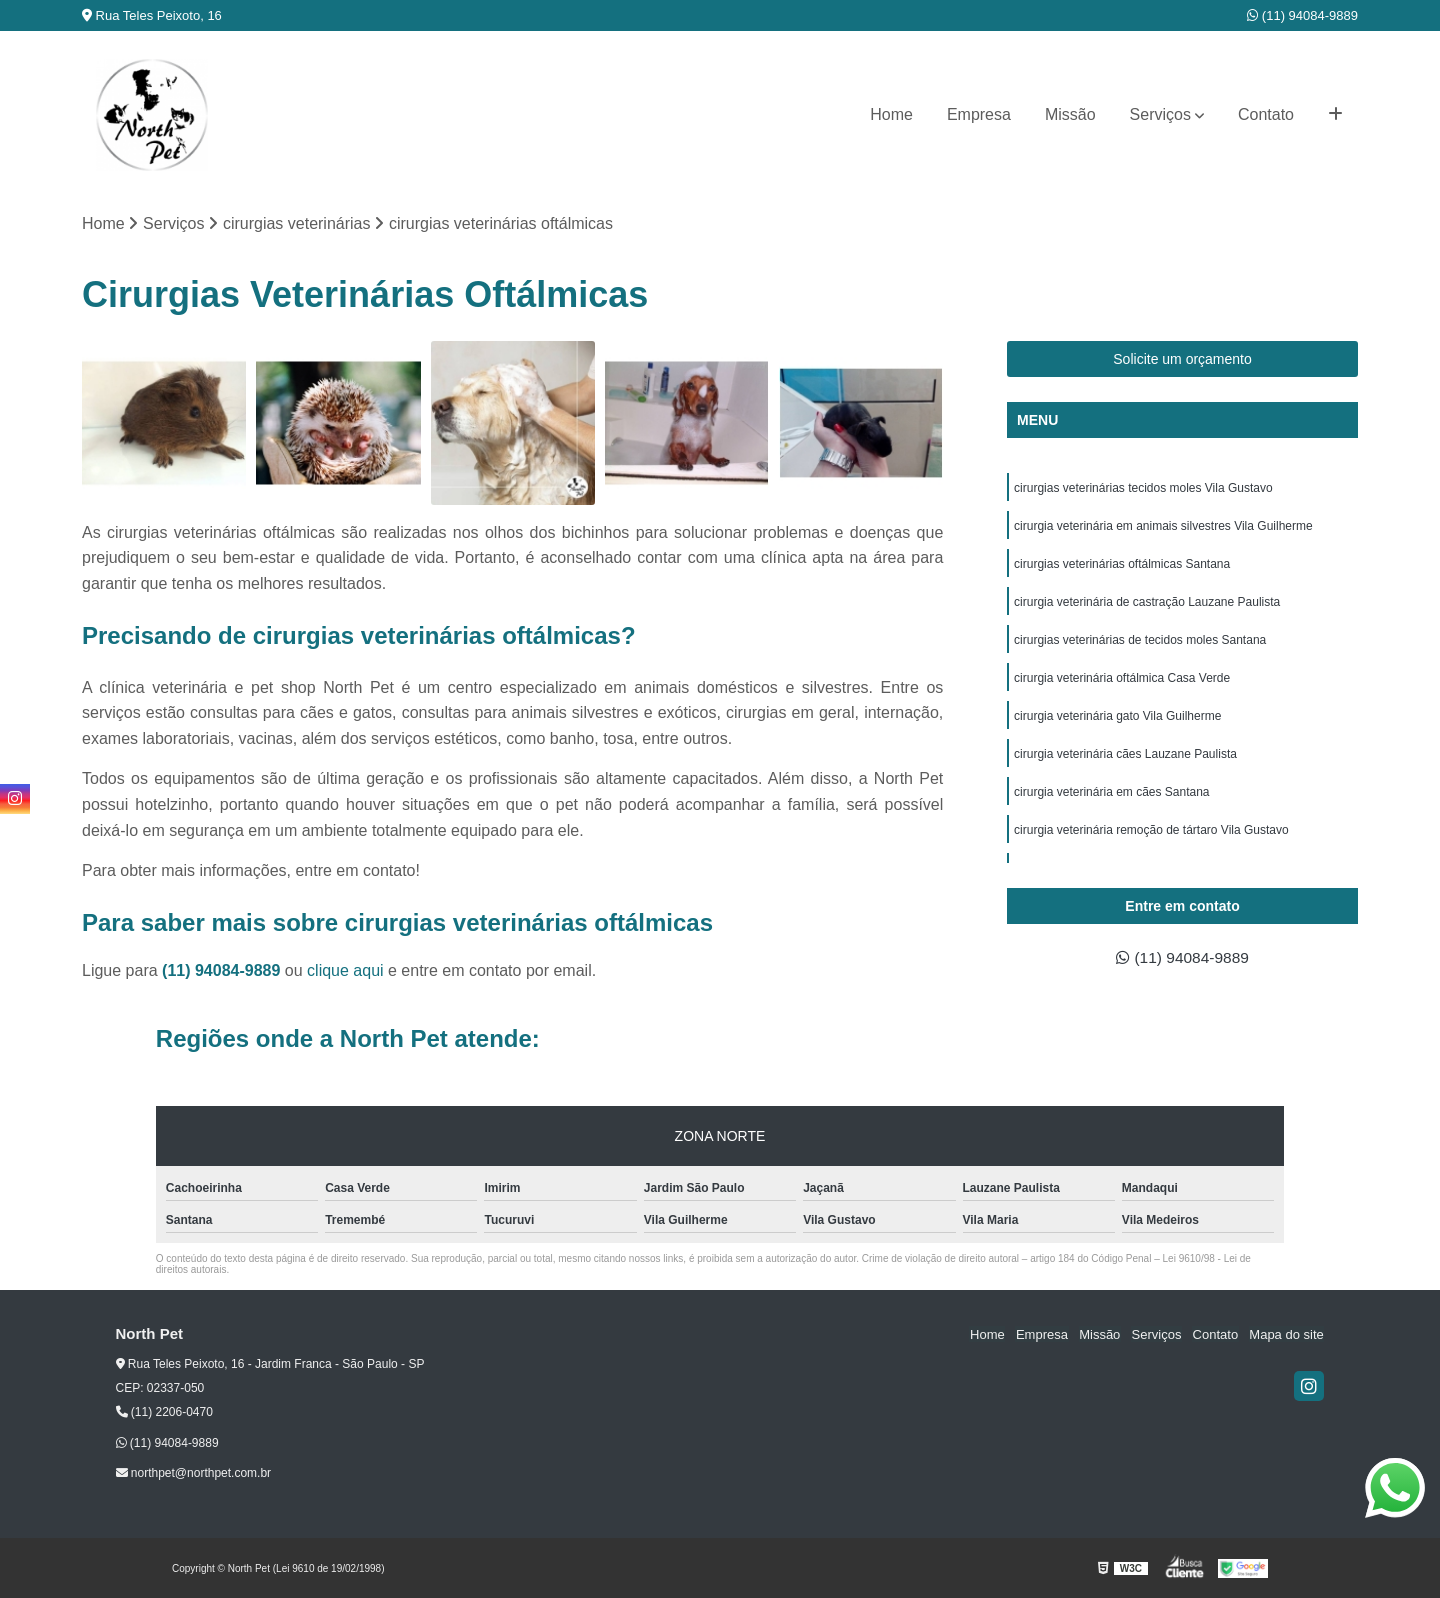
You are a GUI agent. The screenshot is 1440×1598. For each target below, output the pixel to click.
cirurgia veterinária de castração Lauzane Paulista (1147, 602)
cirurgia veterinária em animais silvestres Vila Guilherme (1163, 526)
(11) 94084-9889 (1302, 15)
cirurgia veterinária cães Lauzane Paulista (1125, 754)
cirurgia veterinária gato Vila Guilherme (1117, 716)
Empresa (979, 114)
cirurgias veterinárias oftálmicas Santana (1122, 564)
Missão (1070, 114)
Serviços (1160, 114)
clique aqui (345, 970)
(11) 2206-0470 (164, 1412)
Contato (1266, 114)
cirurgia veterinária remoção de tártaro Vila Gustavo (1151, 830)
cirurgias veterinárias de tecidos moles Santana (1140, 640)
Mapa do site (1287, 1334)
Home (891, 114)
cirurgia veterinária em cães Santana (1111, 792)
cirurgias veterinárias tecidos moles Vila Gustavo (1143, 488)
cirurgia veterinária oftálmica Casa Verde (1122, 678)
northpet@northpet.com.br (194, 1474)
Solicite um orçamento (1182, 359)
